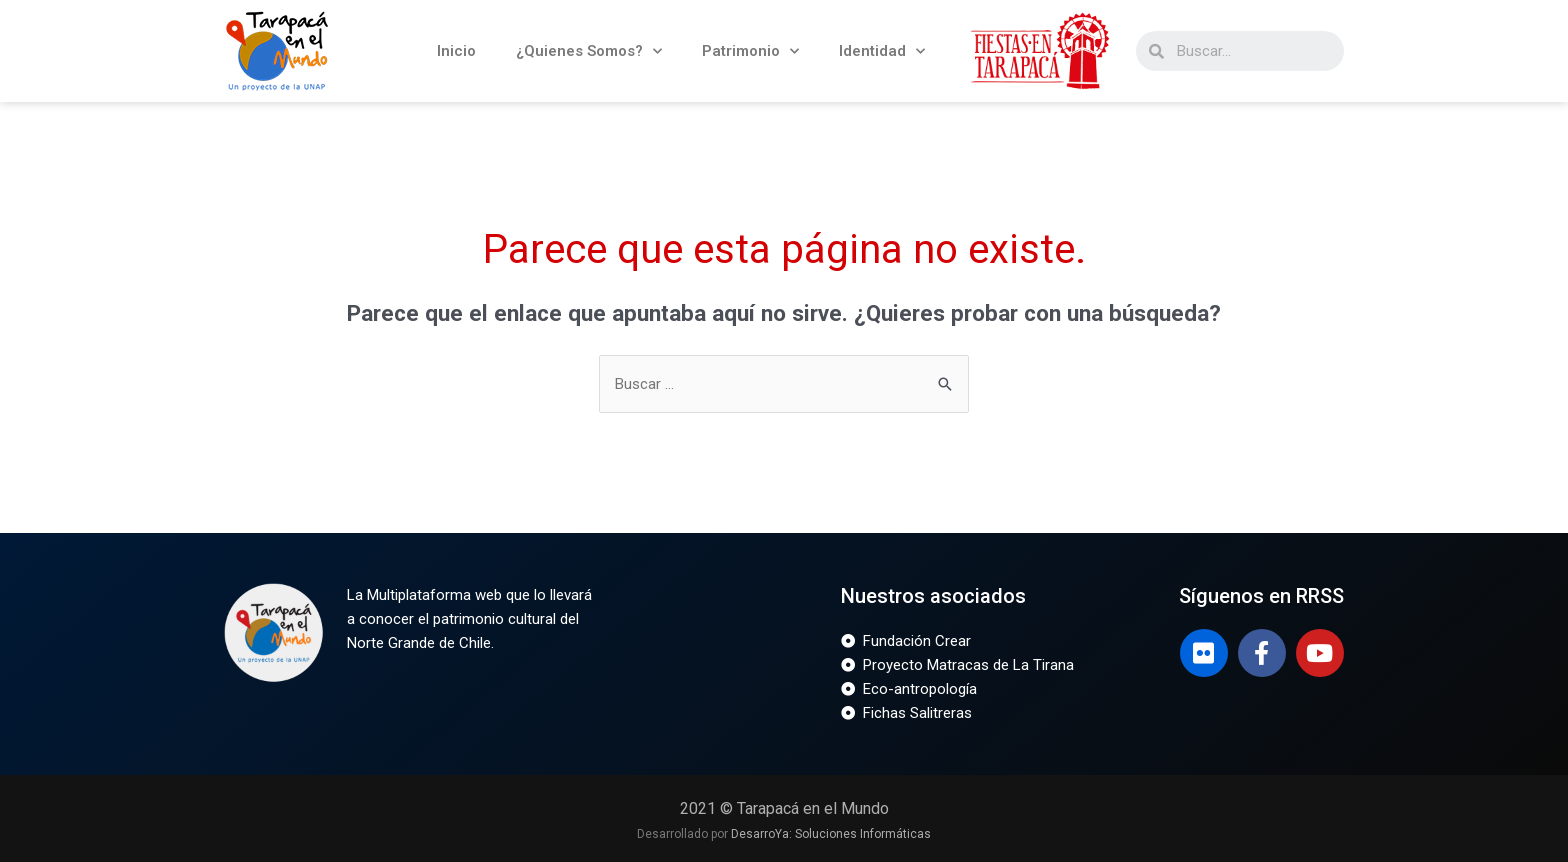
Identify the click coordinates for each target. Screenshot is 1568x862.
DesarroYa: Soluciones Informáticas (831, 834)
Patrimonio (750, 51)
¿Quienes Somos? (589, 51)
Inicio (456, 51)
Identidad (882, 51)
